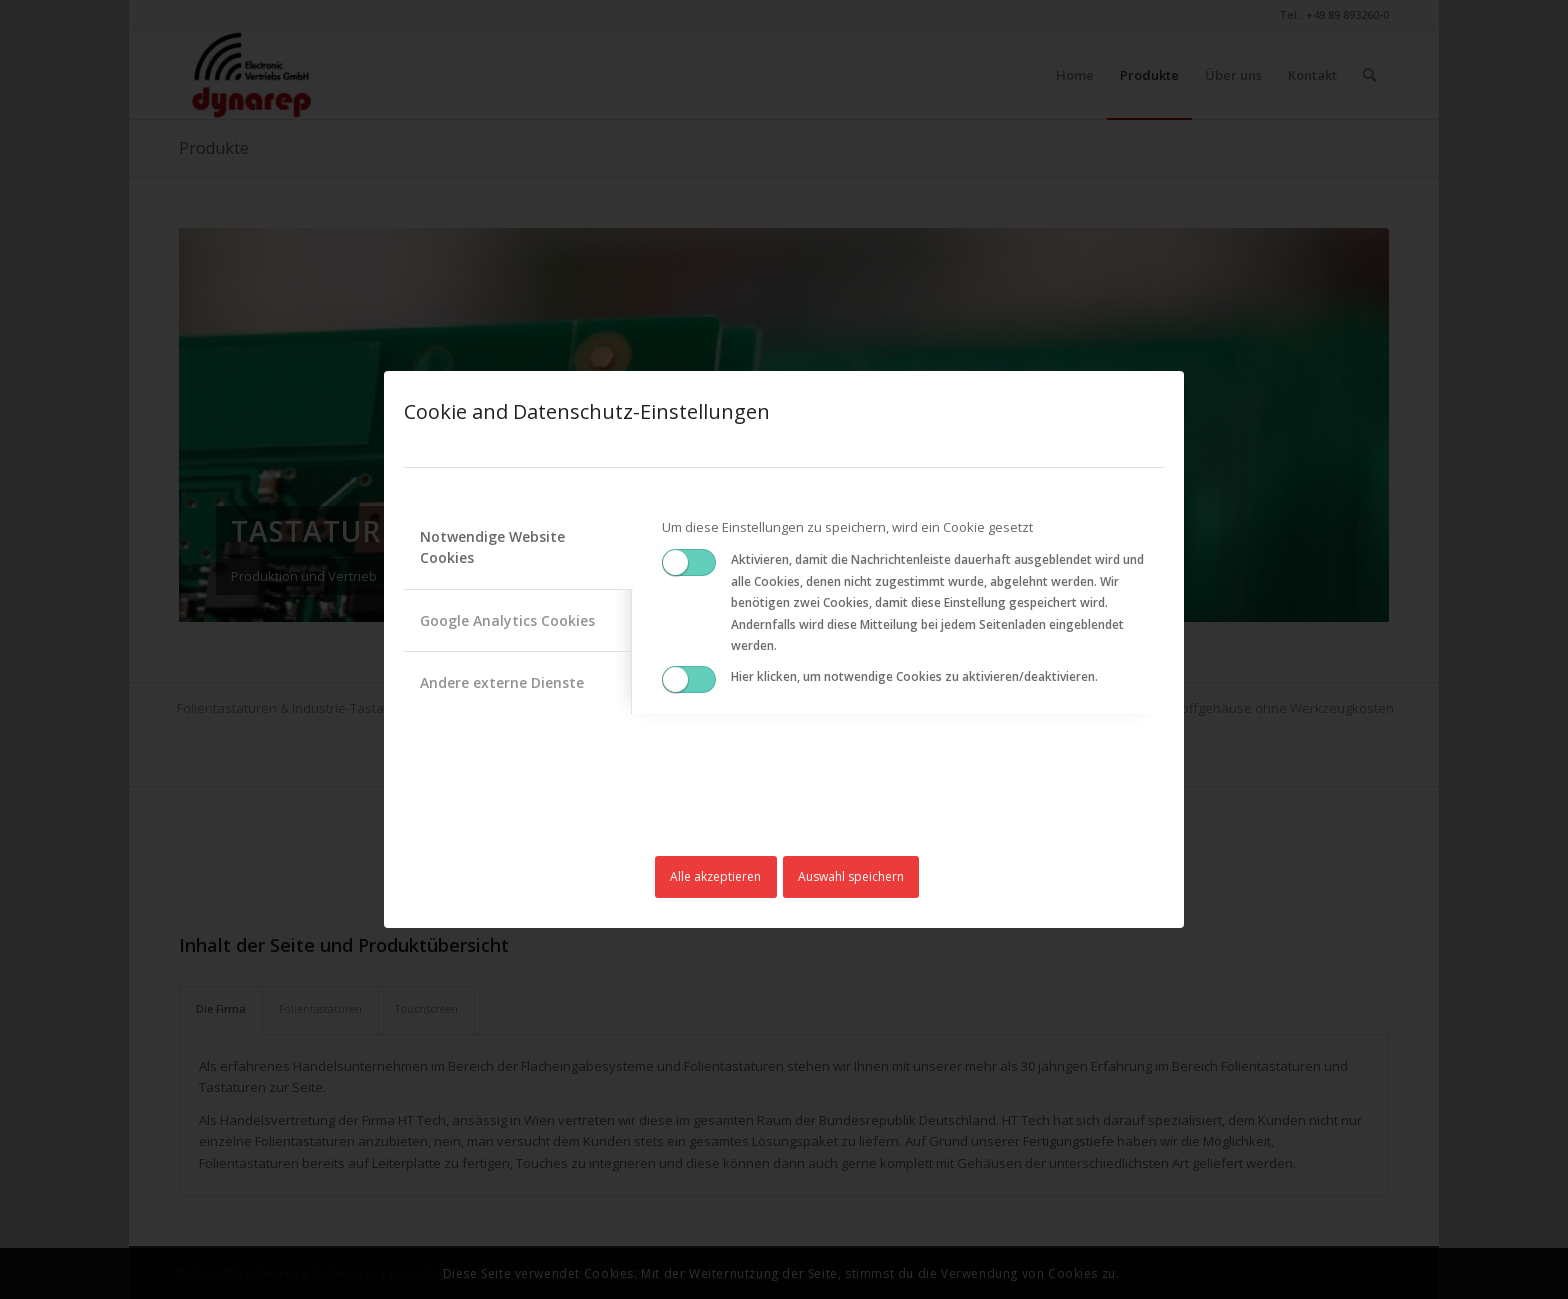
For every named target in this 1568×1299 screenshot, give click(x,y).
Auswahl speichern (851, 876)
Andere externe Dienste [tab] (502, 682)
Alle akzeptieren (715, 876)
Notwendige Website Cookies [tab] (492, 547)
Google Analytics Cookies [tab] (507, 620)
